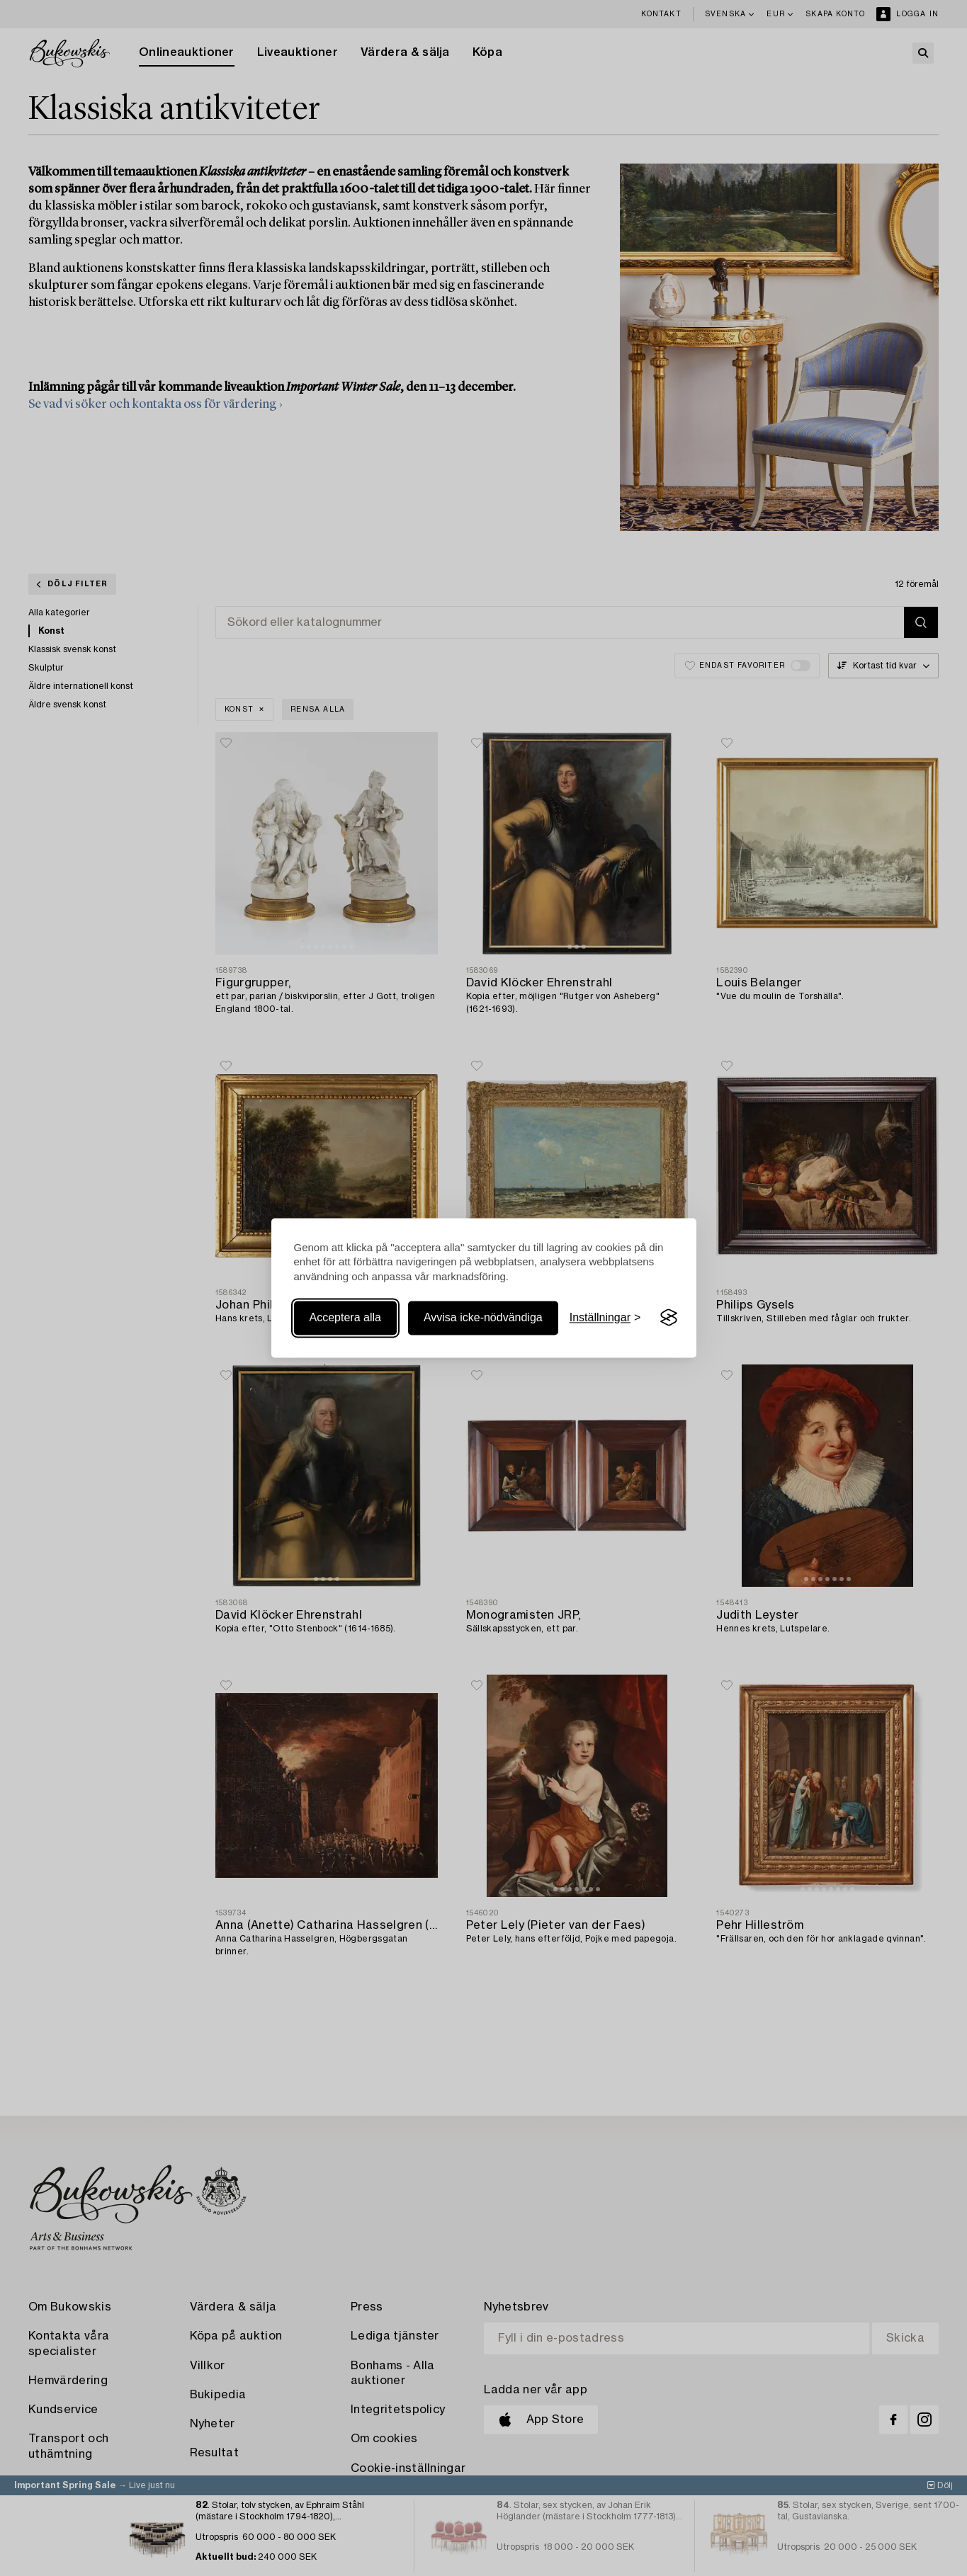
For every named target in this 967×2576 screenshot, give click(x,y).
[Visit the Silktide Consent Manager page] (669, 1318)
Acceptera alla (345, 1317)
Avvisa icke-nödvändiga (483, 1317)
